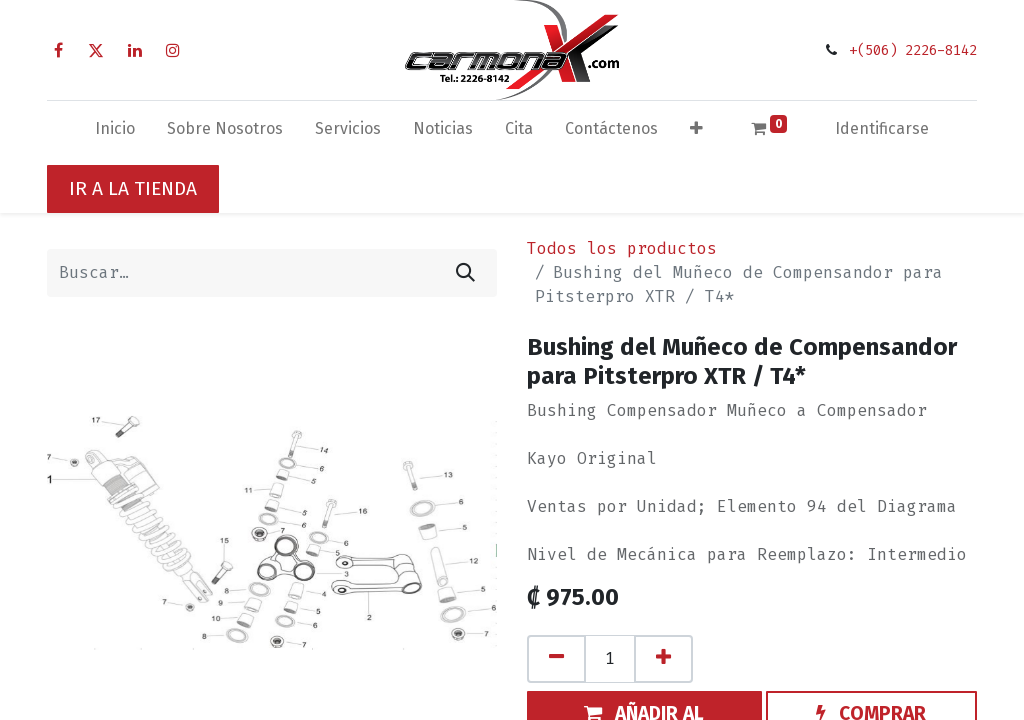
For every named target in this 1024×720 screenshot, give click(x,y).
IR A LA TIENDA (133, 188)
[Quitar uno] (556, 659)
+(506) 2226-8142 (913, 50)
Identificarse (882, 128)
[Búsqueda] (465, 273)
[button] (696, 133)
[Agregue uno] (663, 659)
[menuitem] (115, 133)
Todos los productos (622, 248)
